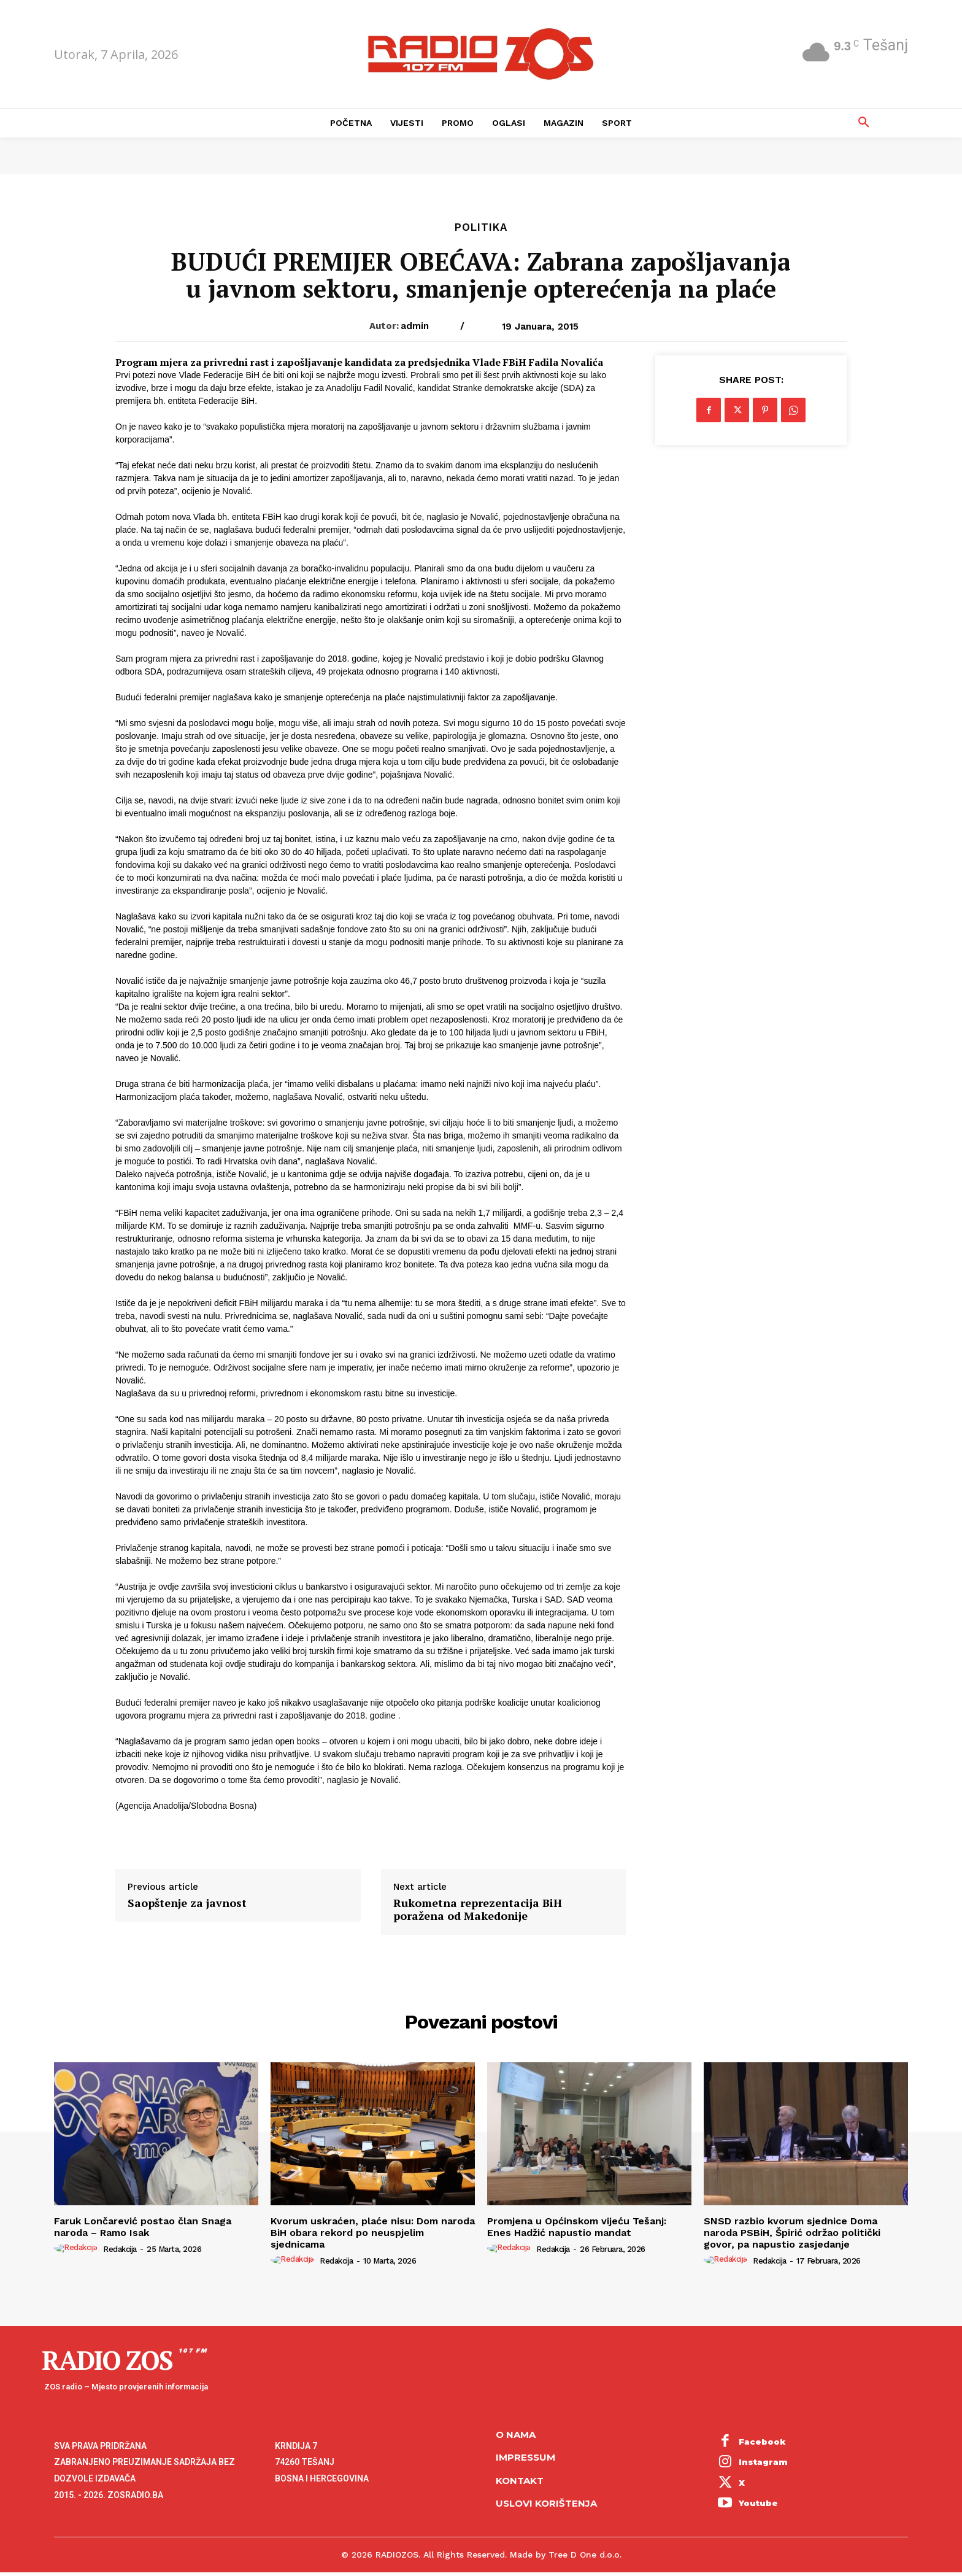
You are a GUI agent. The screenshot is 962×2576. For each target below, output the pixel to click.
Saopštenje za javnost (187, 1903)
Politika (481, 227)
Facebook (762, 2441)
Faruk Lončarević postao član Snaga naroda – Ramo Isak (142, 2226)
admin (415, 325)
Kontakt (520, 2480)
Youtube (758, 2503)
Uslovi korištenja (546, 2503)
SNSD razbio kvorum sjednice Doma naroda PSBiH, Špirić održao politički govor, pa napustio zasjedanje (792, 2232)
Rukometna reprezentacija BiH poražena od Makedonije (477, 1910)
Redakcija (120, 2249)
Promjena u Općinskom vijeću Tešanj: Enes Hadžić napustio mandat (576, 2226)
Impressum (525, 2457)
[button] (864, 122)
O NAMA (516, 2434)
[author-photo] (77, 2248)
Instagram (763, 2462)
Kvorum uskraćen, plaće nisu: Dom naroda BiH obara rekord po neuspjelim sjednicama (373, 2232)
